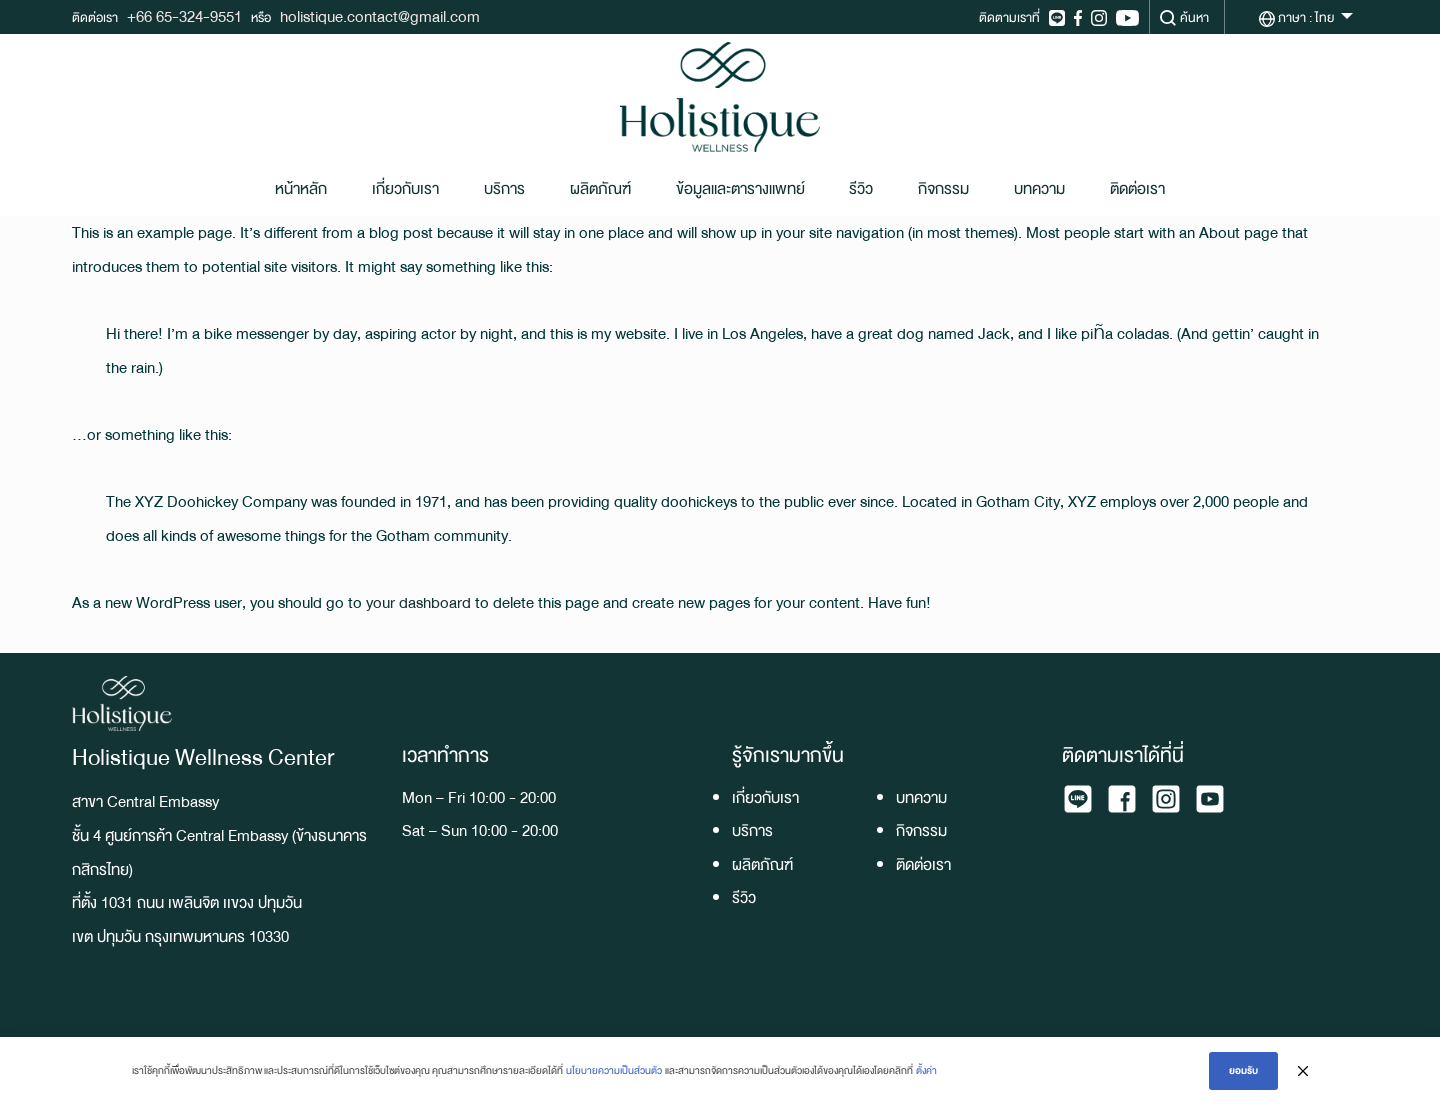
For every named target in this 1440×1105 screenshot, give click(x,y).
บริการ (504, 188)
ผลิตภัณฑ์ (600, 188)
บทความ (1039, 188)
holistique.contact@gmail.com (380, 16)
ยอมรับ (1243, 1070)
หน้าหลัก (301, 188)
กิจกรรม (943, 188)
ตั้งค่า (926, 1070)
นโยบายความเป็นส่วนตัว (614, 1070)
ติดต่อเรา (1137, 188)
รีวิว (861, 188)
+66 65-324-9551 (184, 16)
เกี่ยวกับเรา (405, 188)
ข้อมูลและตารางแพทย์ (740, 188)
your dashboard (418, 602)
